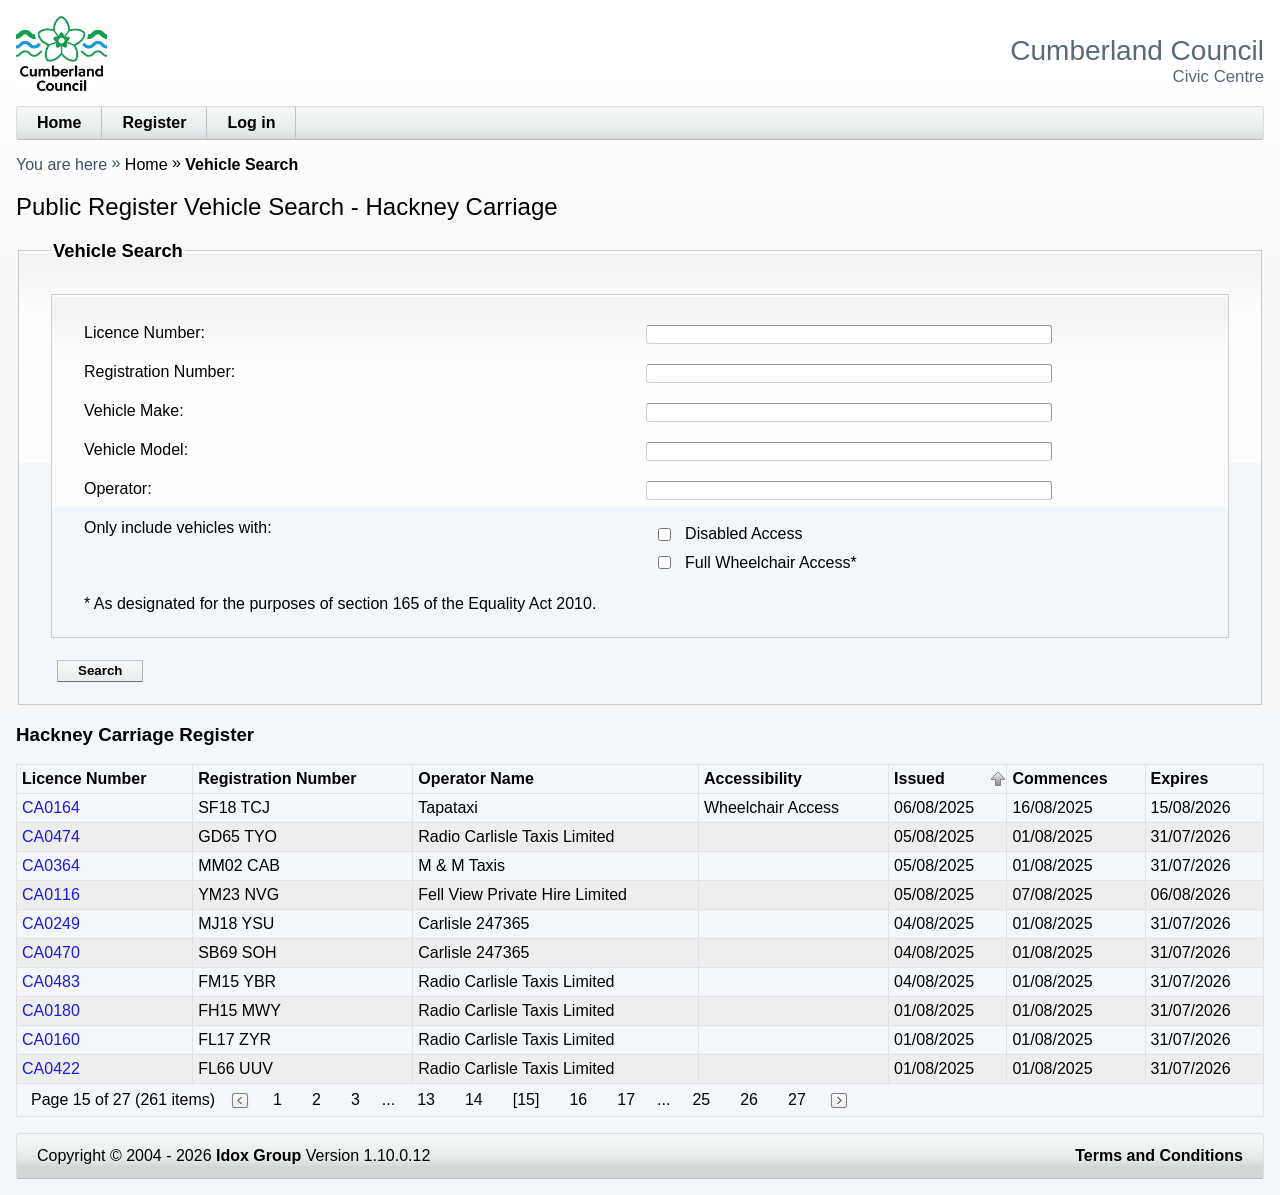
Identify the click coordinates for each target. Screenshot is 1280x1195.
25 (701, 1099)
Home (59, 122)
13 (426, 1099)
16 (578, 1099)
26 (749, 1099)
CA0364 (51, 865)
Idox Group (258, 1155)
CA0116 (51, 894)
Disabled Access (743, 533)
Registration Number (157, 371)
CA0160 (51, 1039)
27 (797, 1099)
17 (626, 1099)
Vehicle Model (134, 449)
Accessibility (753, 778)
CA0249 (51, 923)
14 (474, 1099)
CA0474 (51, 836)
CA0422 (51, 1068)
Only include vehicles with (175, 527)
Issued (919, 778)
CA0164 (51, 807)
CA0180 (51, 1010)
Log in (251, 122)
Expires (1180, 778)
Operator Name (476, 778)
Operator (115, 488)
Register (154, 122)
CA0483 (51, 981)
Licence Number (142, 332)
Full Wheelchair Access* (771, 562)
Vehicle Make (131, 410)
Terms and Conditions (1159, 1155)
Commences (1059, 778)
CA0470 (51, 952)
